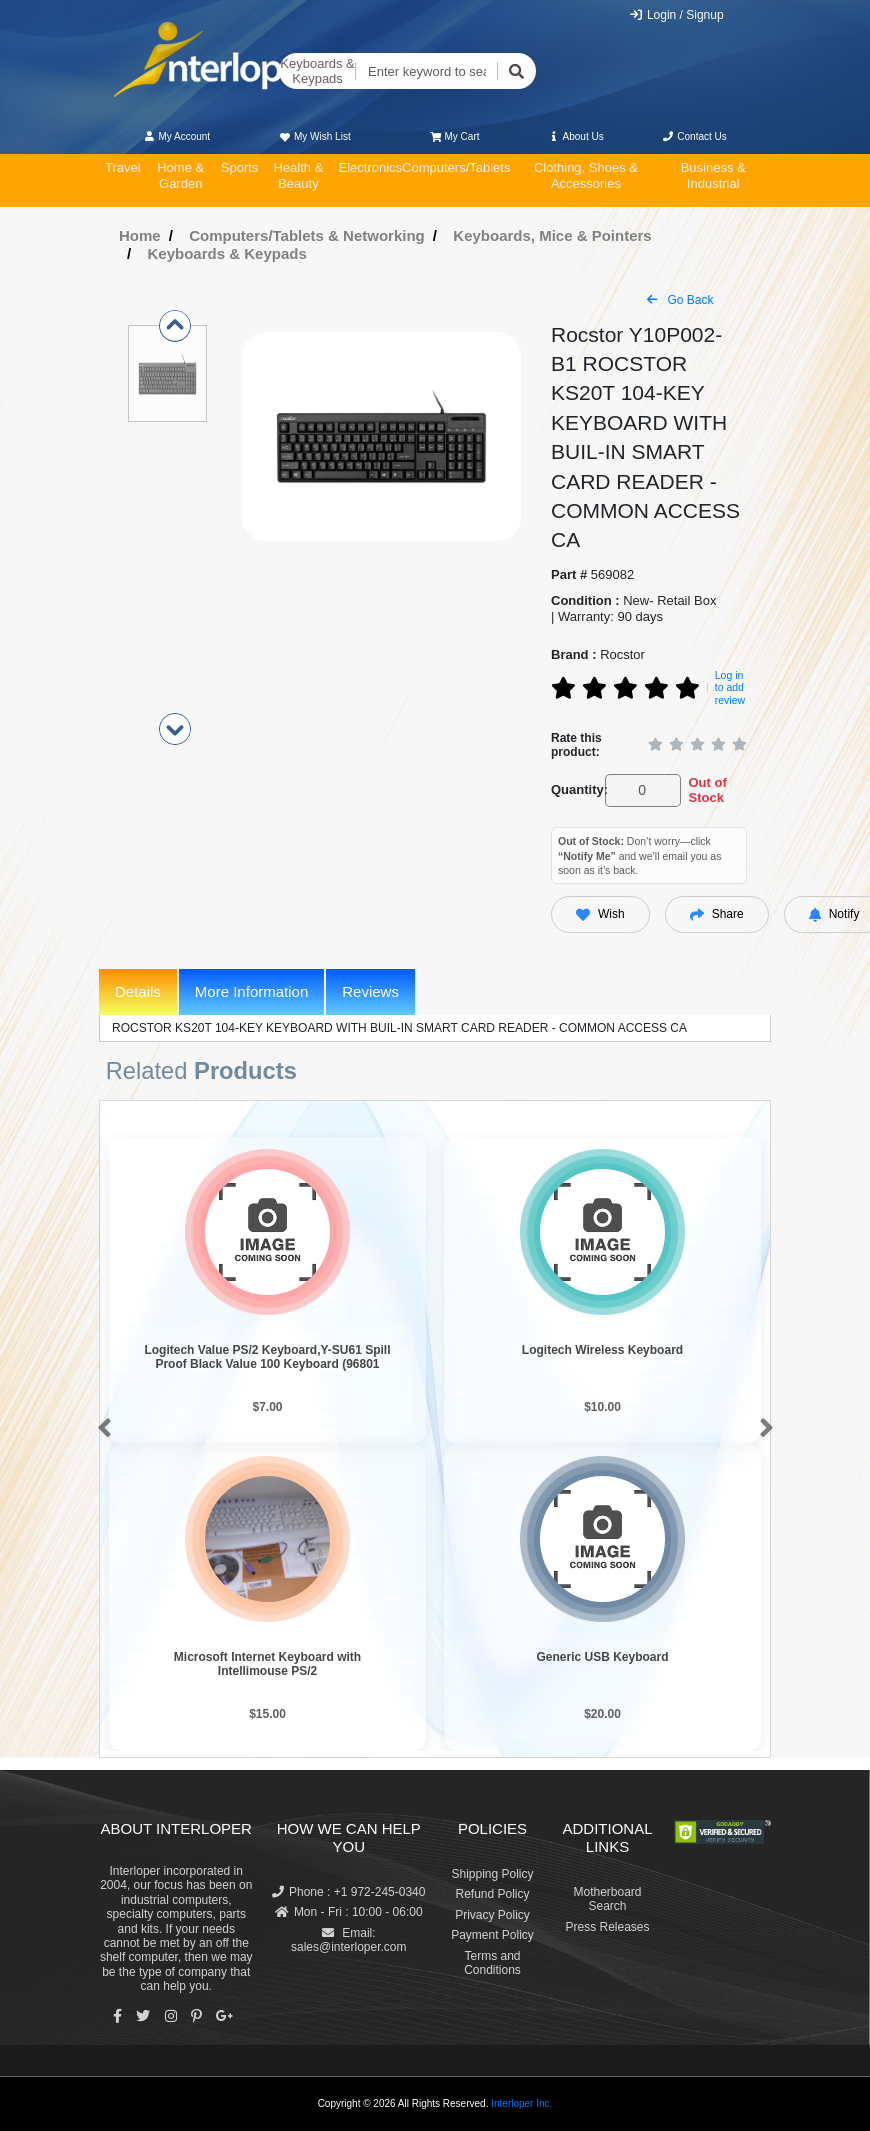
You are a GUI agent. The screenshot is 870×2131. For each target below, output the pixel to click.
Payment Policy (492, 1935)
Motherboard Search (607, 1899)
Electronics (370, 167)
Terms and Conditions (492, 1963)
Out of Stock (707, 790)
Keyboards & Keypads (317, 71)
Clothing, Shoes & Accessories (586, 175)
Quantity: (574, 789)
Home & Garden (180, 175)
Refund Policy (492, 1894)
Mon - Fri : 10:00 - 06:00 (349, 1912)
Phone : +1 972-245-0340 (348, 1892)
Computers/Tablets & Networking (307, 235)
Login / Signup (676, 15)
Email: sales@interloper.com (349, 1940)
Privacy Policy (492, 1915)
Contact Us (694, 136)
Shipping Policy (492, 1874)
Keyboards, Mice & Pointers (552, 235)
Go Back (680, 300)
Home (140, 235)
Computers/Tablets (456, 167)
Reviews (370, 991)
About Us (576, 136)
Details (138, 991)
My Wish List (314, 136)
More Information (251, 991)
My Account (176, 136)
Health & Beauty (298, 175)
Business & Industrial (713, 175)
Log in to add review (730, 687)
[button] (100, 1429)
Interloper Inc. (521, 2103)
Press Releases (607, 1927)
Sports (240, 167)
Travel (123, 167)
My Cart (454, 136)
